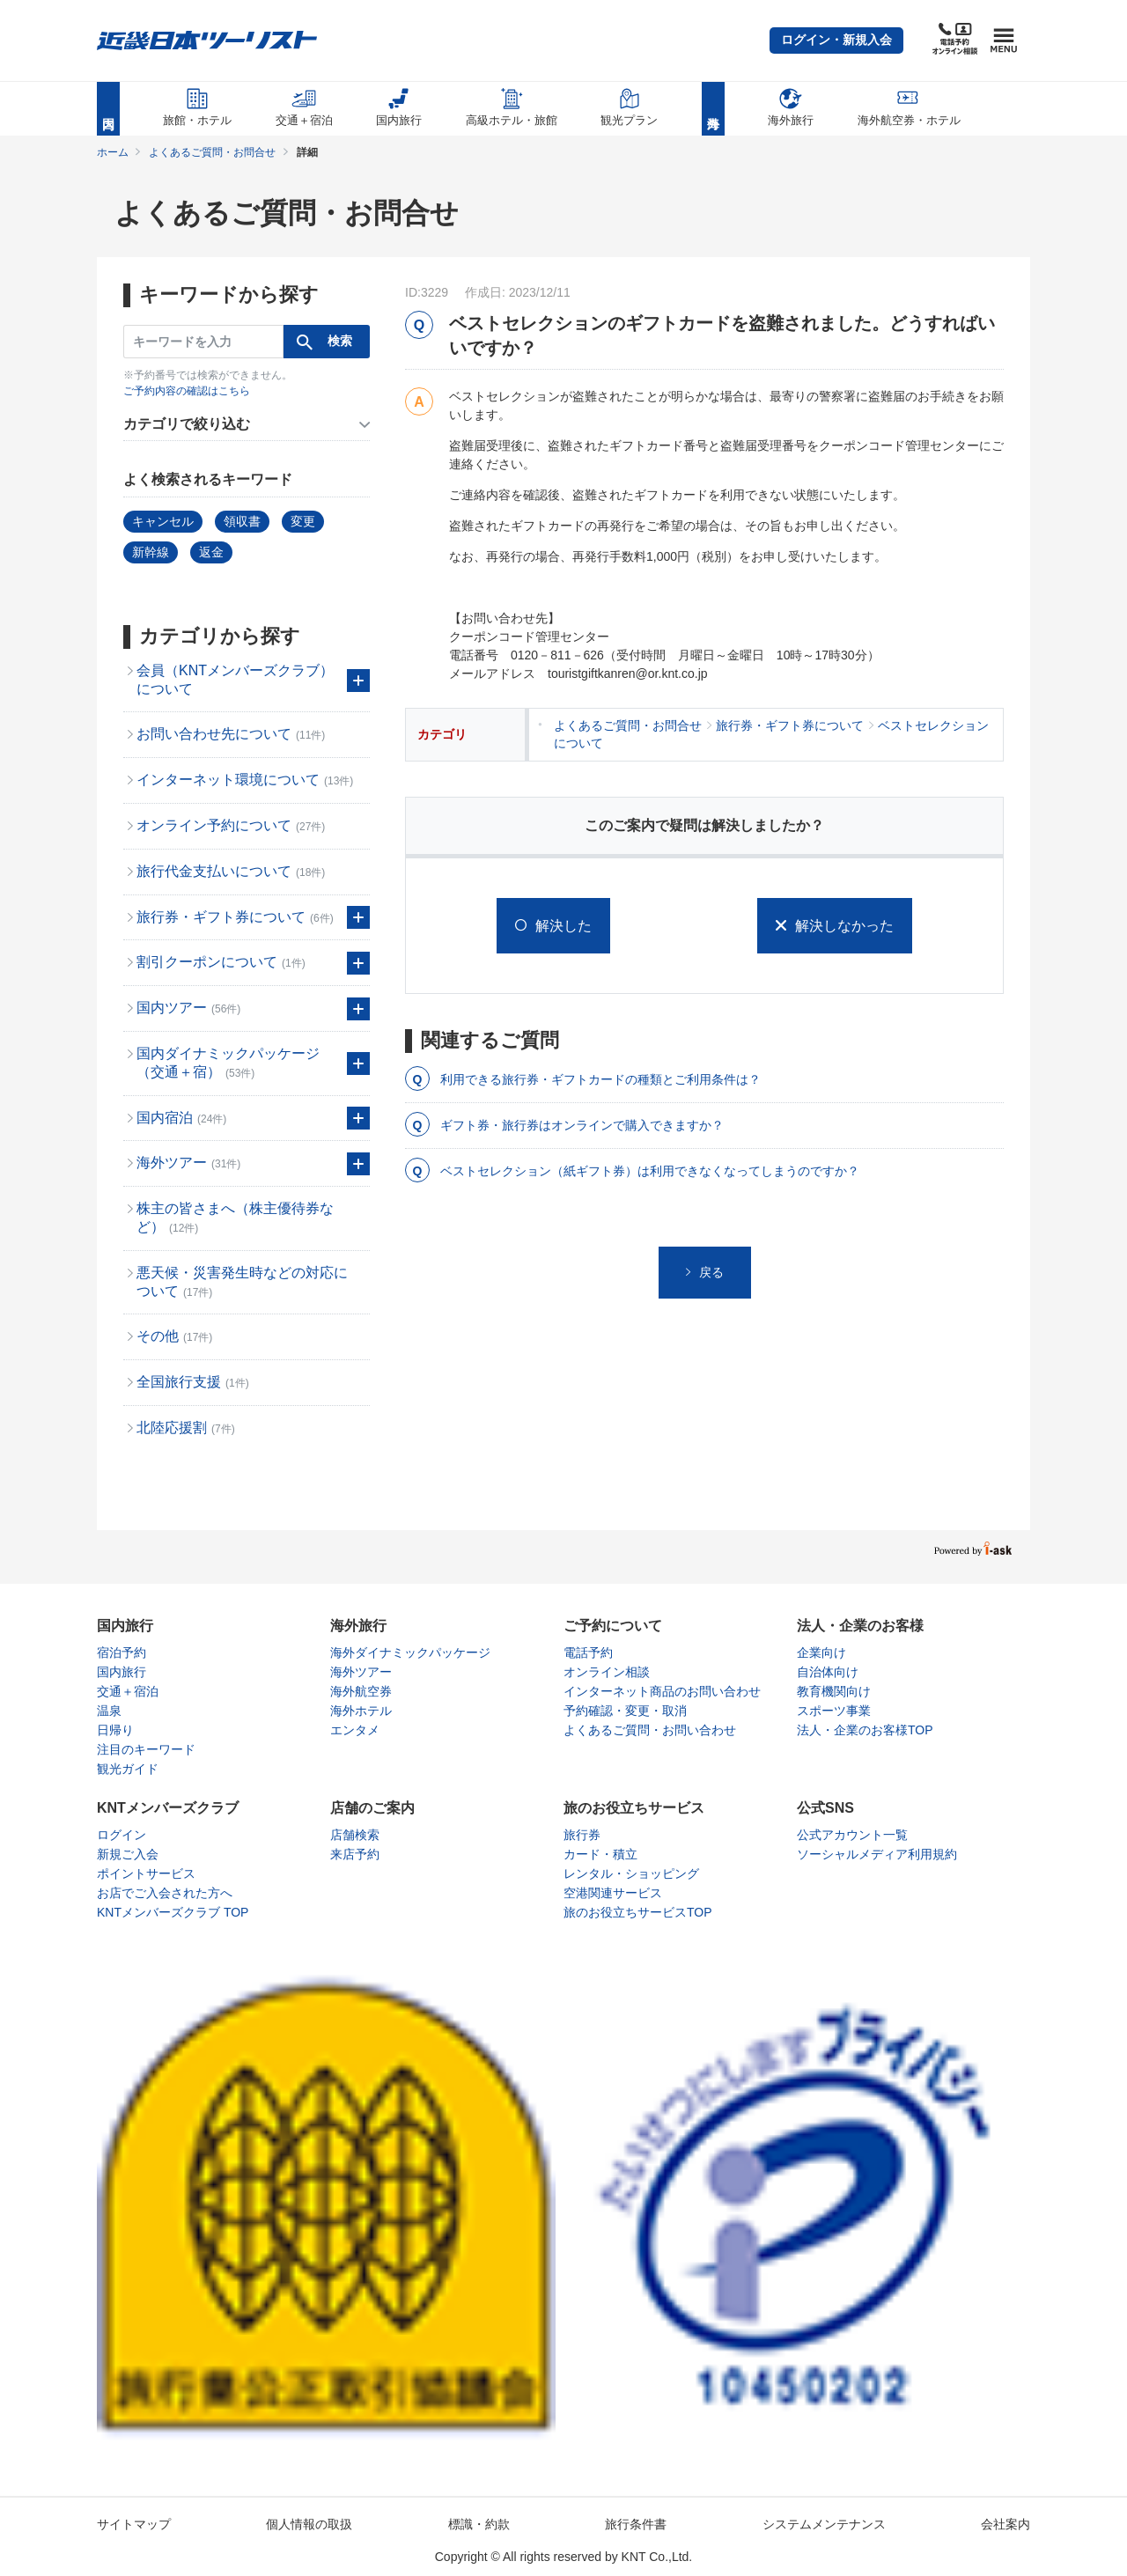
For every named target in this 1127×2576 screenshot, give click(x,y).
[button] (836, 40)
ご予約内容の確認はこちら (186, 391)
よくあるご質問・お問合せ (212, 152)
